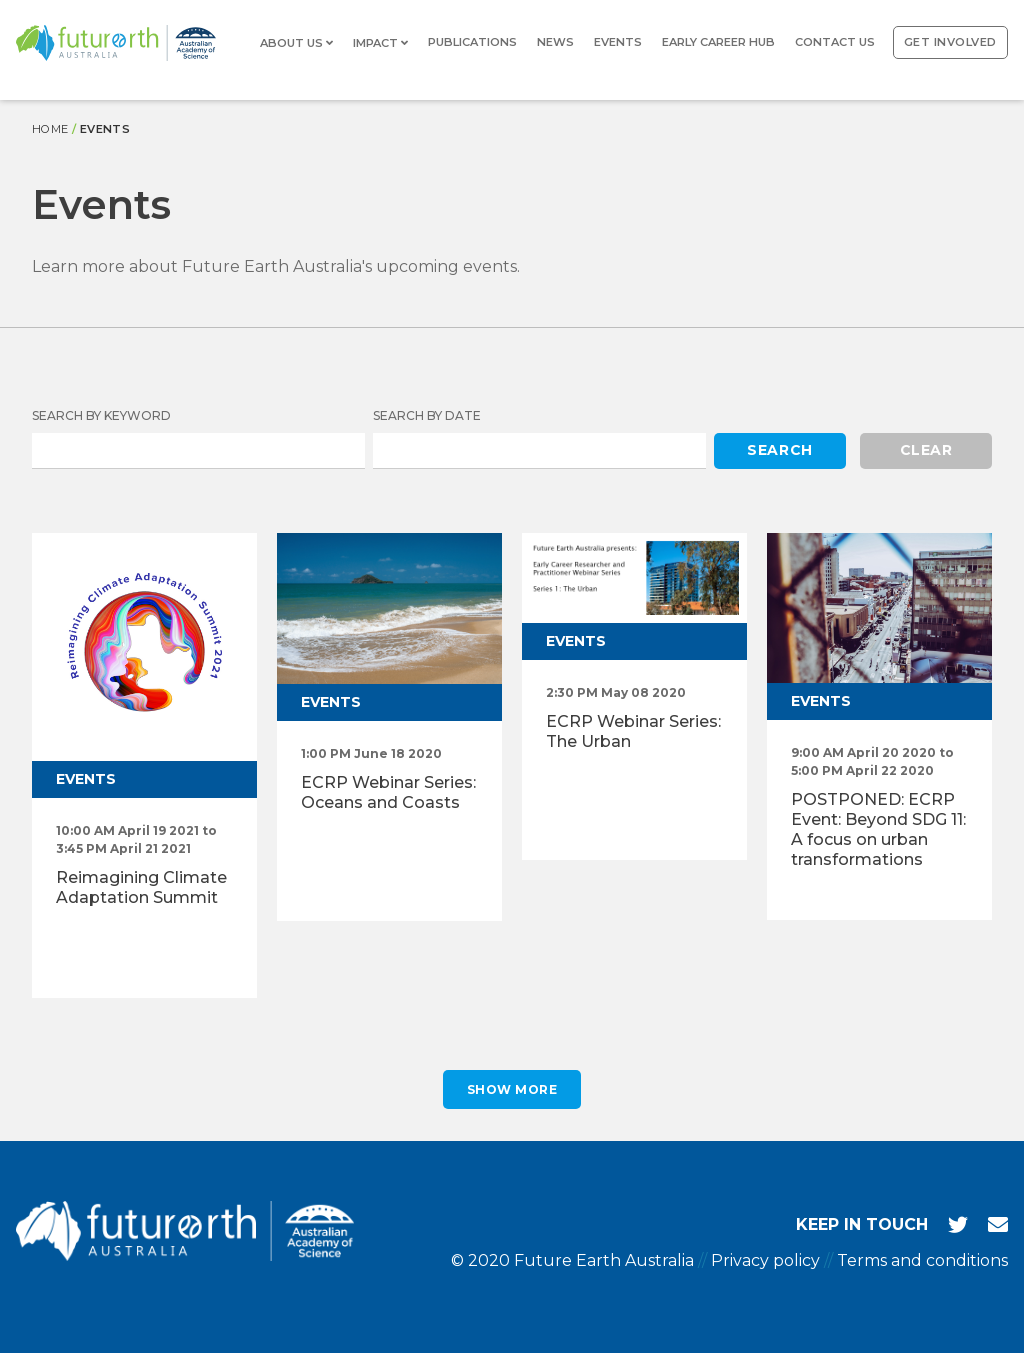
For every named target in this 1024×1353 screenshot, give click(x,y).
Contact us (835, 42)
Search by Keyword (101, 415)
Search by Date (427, 415)
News (555, 42)
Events (618, 42)
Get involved (950, 42)
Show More (512, 1089)
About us (296, 43)
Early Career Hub (718, 42)
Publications (472, 42)
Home (50, 129)
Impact (380, 43)
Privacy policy (765, 1260)
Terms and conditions (922, 1260)
